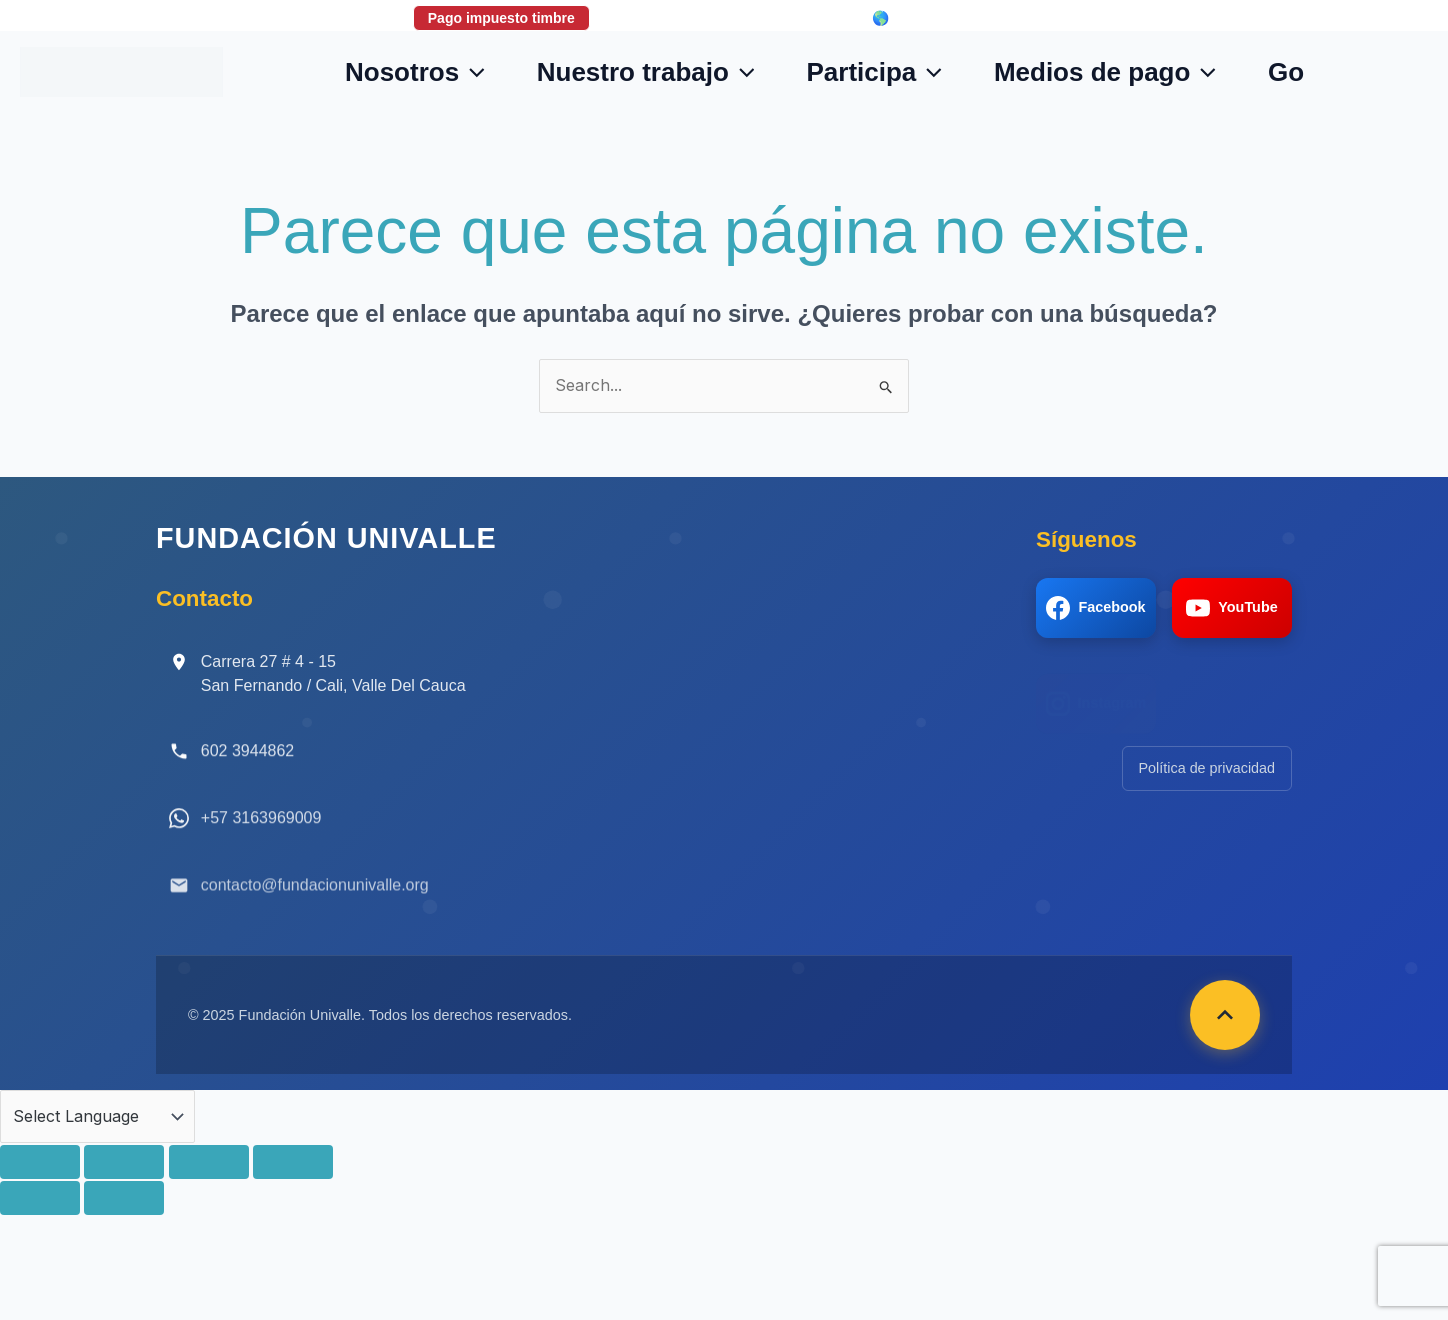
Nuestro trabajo (646, 72)
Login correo (785, 18)
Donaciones (658, 18)
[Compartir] (209, 1162)
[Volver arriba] (1225, 1015)
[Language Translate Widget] (97, 1116)
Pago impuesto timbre (501, 18)
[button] (472, 72)
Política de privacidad (1206, 768)
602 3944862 (247, 760)
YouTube (1231, 608)
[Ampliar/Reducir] (40, 1162)
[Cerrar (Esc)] (293, 1162)
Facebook (1095, 608)
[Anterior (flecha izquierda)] (40, 1198)
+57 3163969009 (261, 833)
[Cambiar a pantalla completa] (124, 1162)
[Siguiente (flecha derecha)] (124, 1198)
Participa (873, 72)
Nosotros (415, 72)
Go (1286, 72)
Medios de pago (1105, 72)
